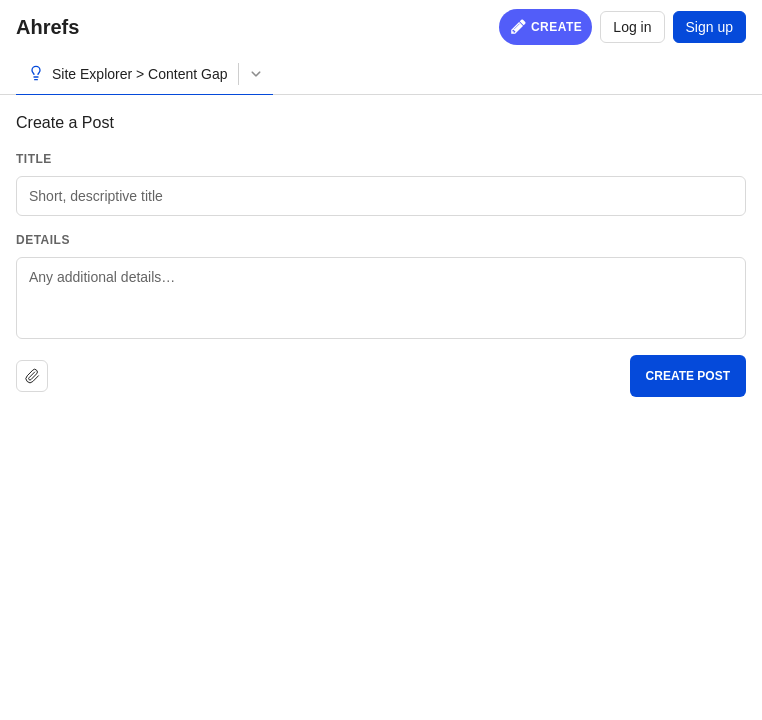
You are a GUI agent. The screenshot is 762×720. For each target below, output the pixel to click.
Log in (632, 27)
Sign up (709, 27)
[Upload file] (32, 376)
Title (34, 159)
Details (43, 240)
